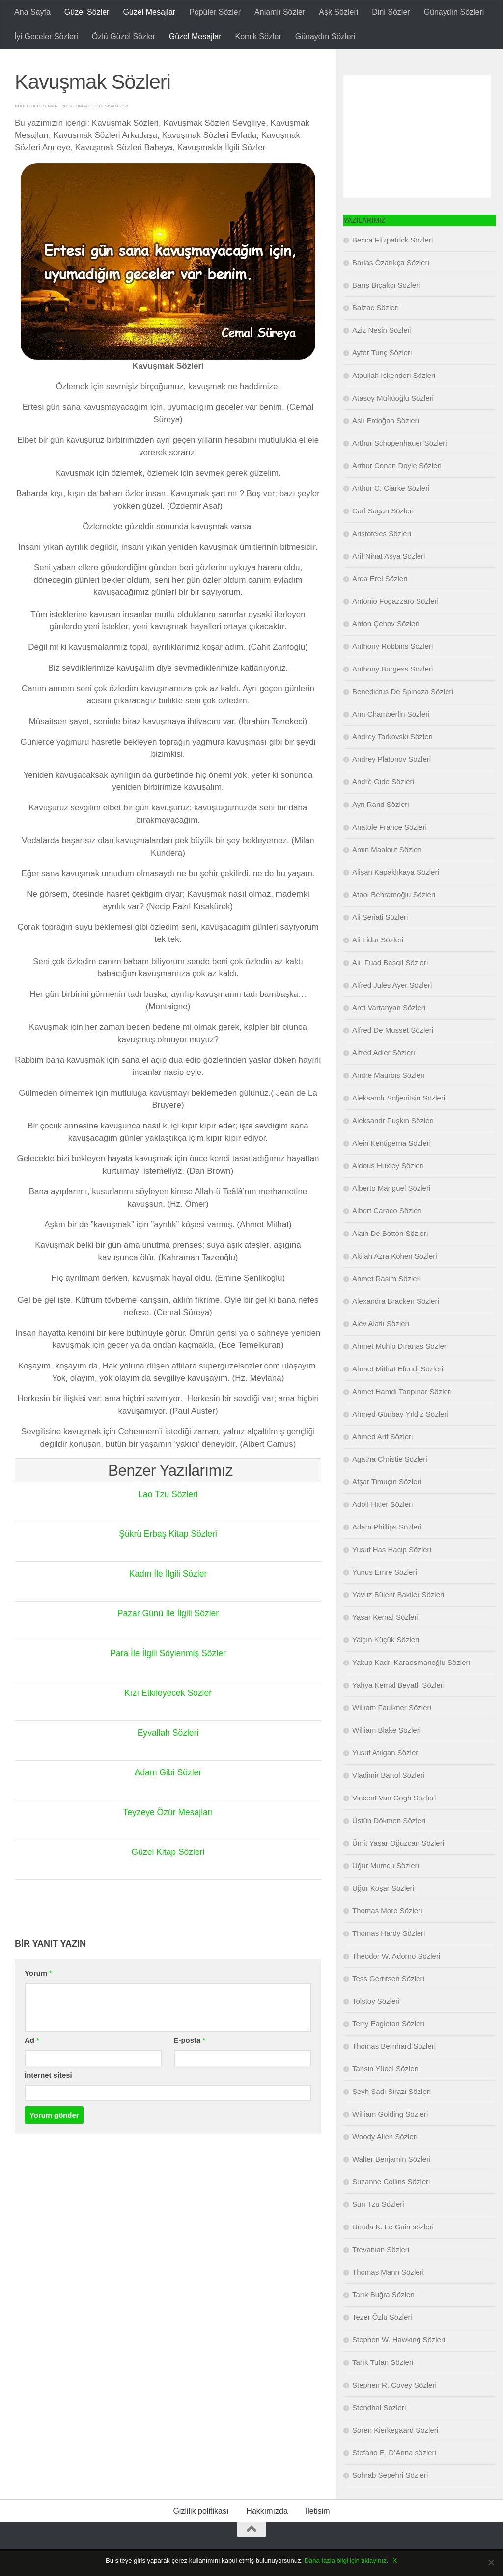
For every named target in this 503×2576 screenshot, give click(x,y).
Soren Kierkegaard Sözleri (395, 2454)
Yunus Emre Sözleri (384, 1596)
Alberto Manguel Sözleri (391, 1212)
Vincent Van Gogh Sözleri (394, 1822)
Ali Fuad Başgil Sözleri (390, 987)
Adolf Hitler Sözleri (382, 1529)
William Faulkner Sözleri (391, 1732)
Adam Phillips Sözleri (386, 1551)
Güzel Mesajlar (149, 12)
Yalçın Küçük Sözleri (385, 1664)
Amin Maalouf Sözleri (387, 874)
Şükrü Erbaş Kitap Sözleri (167, 1558)
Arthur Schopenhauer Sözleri (399, 467)
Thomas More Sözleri (387, 1935)
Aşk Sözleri (338, 12)
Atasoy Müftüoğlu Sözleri (393, 422)
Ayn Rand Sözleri (380, 829)
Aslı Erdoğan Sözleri (385, 445)
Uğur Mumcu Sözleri (385, 1890)
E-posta (189, 2065)
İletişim (318, 2535)
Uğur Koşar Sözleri (383, 1912)
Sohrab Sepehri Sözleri (390, 2500)
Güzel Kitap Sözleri (167, 1876)
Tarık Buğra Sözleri (383, 2319)
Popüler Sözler (215, 12)
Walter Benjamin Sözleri (391, 2183)
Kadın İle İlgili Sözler (168, 1598)
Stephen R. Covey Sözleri (394, 2409)
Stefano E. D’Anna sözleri (394, 2477)
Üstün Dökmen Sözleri (388, 1845)
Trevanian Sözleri (380, 2274)
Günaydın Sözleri (454, 12)
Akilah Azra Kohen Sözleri (394, 1280)
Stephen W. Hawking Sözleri (398, 2364)
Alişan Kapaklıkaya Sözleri (395, 896)
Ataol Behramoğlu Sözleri (393, 919)
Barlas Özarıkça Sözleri (390, 287)
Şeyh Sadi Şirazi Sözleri (391, 2116)
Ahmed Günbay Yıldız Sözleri (400, 1438)
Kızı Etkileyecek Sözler (168, 1717)
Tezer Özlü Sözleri (382, 2341)
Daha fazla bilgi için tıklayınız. (347, 2560)
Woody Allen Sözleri (385, 2161)
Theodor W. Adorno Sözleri (396, 1980)
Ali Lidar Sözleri (377, 964)
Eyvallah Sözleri (168, 1757)
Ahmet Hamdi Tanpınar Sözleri (402, 1416)
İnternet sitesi (48, 2100)
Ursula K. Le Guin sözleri (393, 2251)
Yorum (38, 1998)
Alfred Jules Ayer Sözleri (392, 1009)
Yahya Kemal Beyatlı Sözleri (398, 1709)
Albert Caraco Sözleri (387, 1235)
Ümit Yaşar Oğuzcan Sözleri (398, 1867)
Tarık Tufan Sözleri (382, 2387)
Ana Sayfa (32, 12)
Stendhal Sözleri (379, 2432)
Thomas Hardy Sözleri (388, 1958)
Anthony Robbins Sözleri (392, 671)
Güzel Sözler (87, 12)
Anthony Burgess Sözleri (392, 693)
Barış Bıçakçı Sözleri (386, 309)
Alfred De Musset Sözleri (392, 1054)
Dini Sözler (391, 12)
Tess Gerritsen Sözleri (388, 2003)
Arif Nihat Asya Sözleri (388, 580)
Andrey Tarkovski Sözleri (392, 761)
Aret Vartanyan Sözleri (388, 1032)
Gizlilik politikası (200, 2535)
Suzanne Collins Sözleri (391, 2206)
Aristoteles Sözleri (381, 558)
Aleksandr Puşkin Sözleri (393, 1145)
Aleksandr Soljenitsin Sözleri (398, 1122)
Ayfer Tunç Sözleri (382, 377)
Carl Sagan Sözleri (383, 535)
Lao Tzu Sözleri (168, 1519)
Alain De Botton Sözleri (390, 1258)
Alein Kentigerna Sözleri (391, 1167)
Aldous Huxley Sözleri (388, 1190)
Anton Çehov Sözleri (385, 648)
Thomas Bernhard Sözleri (394, 2070)
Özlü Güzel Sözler (123, 36)
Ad (32, 2065)
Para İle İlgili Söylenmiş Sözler (168, 1678)
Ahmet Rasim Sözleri (386, 1303)
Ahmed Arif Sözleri (382, 1461)
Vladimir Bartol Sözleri (388, 1800)
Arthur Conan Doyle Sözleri (397, 490)
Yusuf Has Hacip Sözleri (391, 1574)
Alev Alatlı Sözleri (380, 1348)
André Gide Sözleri (383, 806)
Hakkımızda (266, 2535)
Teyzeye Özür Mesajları (168, 1837)
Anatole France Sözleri (389, 851)
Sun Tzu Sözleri (378, 2229)
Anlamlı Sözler (279, 12)
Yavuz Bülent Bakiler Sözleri (398, 1619)
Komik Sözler (258, 36)
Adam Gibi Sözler (168, 1797)
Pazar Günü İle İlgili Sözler (168, 1638)
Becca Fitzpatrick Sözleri (392, 264)
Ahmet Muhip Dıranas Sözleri (400, 1371)
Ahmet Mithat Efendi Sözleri (397, 1393)
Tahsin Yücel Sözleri (385, 2093)
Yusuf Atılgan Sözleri (386, 1777)
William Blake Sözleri (386, 1754)
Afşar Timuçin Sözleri (386, 1506)
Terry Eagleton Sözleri (388, 2048)
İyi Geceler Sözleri (46, 36)
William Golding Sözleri (390, 2138)
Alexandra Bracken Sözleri (395, 1325)
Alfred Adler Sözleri (383, 1077)
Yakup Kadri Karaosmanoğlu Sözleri (411, 1687)
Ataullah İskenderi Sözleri (393, 400)
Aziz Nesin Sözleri (382, 354)
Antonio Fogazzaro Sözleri (395, 625)
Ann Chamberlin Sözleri (391, 738)
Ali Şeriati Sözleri (380, 942)
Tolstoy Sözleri (376, 2025)
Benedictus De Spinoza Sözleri (402, 716)
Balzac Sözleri (375, 332)
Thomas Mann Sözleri (388, 2296)
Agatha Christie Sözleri (389, 1483)
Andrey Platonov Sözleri (391, 783)
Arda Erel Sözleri (380, 603)
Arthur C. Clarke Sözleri (391, 513)
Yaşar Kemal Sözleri (385, 1641)
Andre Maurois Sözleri (388, 1100)
